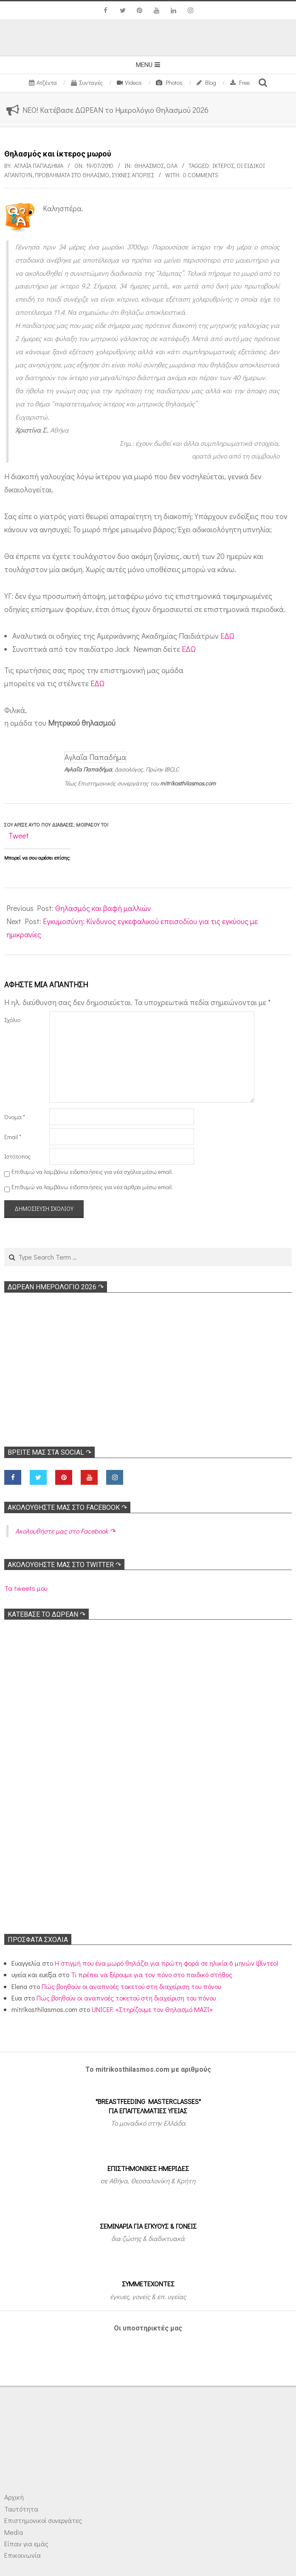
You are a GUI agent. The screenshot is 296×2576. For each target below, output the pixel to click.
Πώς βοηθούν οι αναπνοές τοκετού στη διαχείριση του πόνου (131, 1986)
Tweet (18, 835)
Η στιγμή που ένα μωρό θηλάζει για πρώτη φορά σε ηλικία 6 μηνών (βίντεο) (166, 1963)
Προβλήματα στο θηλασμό (72, 175)
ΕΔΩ (227, 636)
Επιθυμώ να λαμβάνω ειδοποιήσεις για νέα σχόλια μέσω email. (92, 1172)
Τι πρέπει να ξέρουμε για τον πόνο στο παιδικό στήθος (151, 1974)
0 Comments (200, 175)
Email (12, 1137)
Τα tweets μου (25, 1588)
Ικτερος (223, 166)
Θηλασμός (149, 166)
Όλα (172, 166)
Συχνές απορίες (133, 175)
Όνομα (14, 1117)
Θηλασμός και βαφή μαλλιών (103, 908)
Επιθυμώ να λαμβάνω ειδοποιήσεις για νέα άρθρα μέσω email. (92, 1187)
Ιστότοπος (17, 1156)
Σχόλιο (12, 1020)
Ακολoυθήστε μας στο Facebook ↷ (67, 1507)
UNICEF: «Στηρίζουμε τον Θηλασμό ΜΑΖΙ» (152, 2009)
